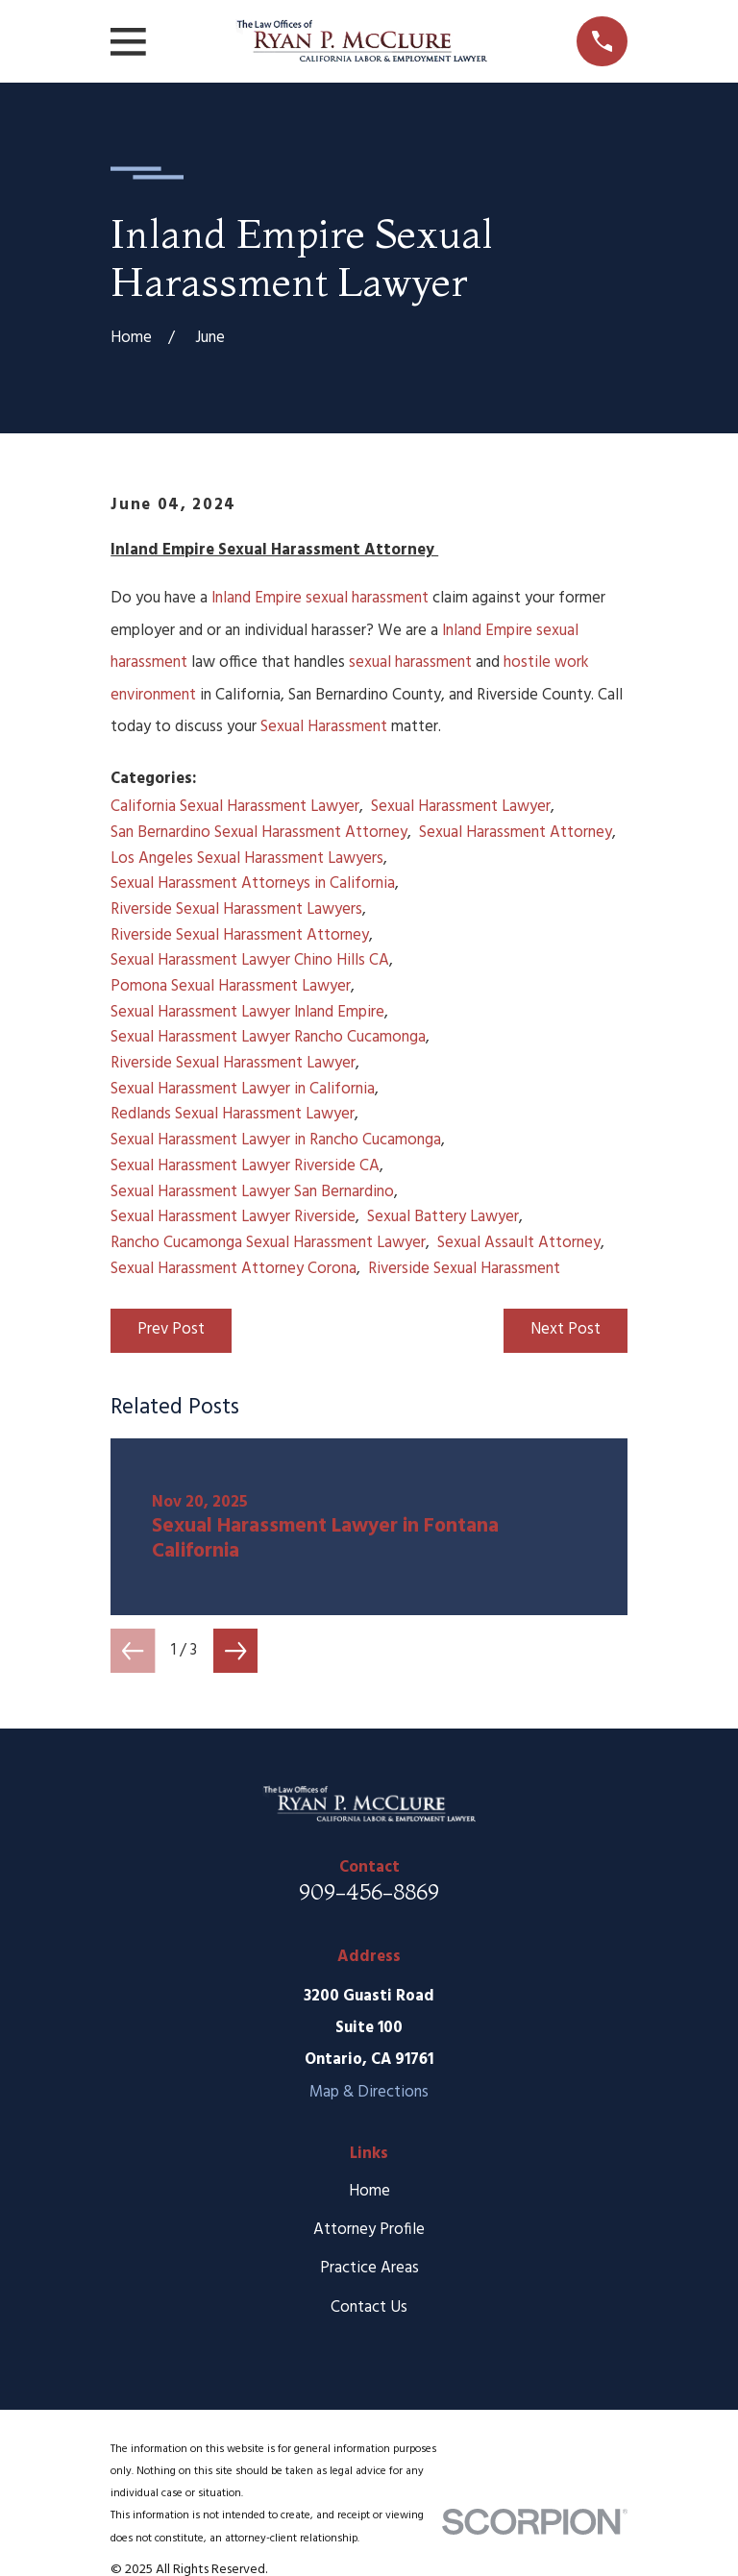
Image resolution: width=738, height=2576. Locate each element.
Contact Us (369, 2307)
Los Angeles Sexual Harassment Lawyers (247, 858)
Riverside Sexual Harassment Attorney (240, 935)
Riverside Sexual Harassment (464, 1269)
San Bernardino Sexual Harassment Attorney (259, 833)
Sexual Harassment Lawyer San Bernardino (252, 1192)
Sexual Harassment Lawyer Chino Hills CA (250, 960)
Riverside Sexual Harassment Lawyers (236, 909)
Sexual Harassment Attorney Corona (234, 1269)
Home (369, 2191)
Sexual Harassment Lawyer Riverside (233, 1217)
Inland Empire (256, 598)
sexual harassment (367, 598)
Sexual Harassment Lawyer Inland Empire (247, 1012)
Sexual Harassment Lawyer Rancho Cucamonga (268, 1037)
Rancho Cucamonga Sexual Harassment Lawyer (268, 1243)
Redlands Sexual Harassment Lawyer (233, 1114)
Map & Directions (369, 2092)
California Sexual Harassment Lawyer (235, 807)
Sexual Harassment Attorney (515, 833)
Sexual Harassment (323, 727)
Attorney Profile (369, 2230)
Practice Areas (369, 2268)
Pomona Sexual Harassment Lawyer (231, 986)
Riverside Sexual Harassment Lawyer (233, 1063)
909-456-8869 (369, 1891)
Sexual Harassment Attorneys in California (253, 883)
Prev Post (171, 1329)
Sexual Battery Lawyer (443, 1217)
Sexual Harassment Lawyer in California (243, 1089)
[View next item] (235, 1651)
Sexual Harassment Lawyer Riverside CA (245, 1166)
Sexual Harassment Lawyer (461, 807)
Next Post (565, 1329)
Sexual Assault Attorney (519, 1243)
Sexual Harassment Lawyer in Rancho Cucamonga (276, 1140)
